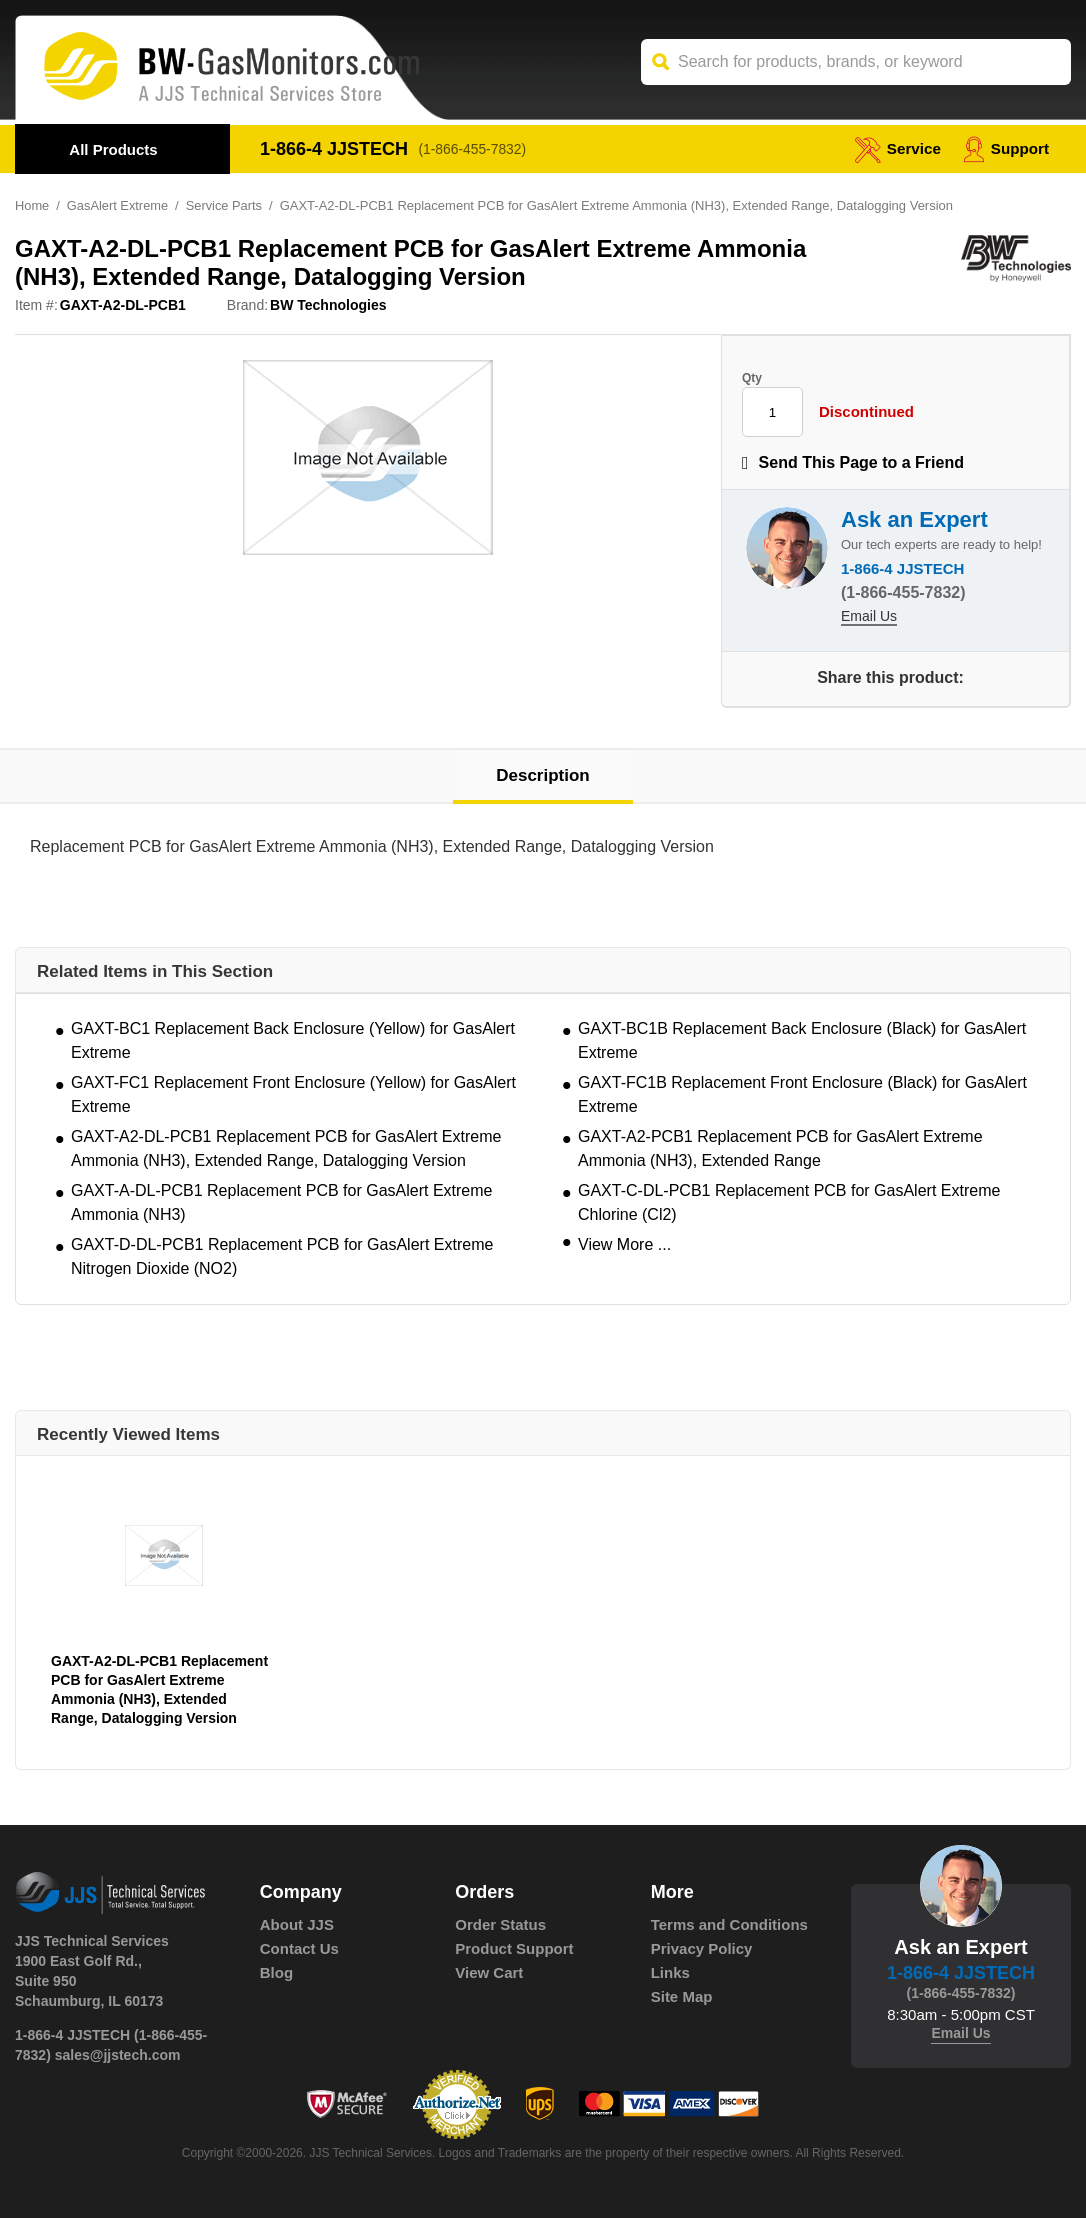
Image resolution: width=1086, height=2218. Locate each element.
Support (1004, 148)
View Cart (489, 1972)
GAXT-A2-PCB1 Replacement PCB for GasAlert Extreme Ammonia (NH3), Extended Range (780, 1148)
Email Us (869, 617)
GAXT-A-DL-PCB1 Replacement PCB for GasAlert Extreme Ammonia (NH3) (281, 1202)
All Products (113, 149)
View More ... (624, 1244)
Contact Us (299, 1948)
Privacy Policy (702, 1948)
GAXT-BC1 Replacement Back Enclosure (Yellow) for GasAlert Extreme (293, 1040)
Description (543, 776)
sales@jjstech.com (118, 2055)
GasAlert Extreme (118, 205)
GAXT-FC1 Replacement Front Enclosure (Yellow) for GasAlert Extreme (293, 1094)
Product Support (514, 1948)
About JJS (297, 1924)
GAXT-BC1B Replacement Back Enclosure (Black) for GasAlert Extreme (802, 1040)
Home (32, 205)
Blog (276, 1972)
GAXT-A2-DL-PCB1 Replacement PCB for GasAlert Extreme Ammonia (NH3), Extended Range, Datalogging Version (286, 1148)
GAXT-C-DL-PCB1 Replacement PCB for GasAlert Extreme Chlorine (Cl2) (789, 1202)
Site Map (682, 1996)
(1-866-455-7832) (474, 149)
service (893, 148)
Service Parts (226, 205)
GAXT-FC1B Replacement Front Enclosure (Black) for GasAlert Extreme (802, 1094)
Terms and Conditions (729, 1924)
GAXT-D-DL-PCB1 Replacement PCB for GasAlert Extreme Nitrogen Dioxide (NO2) (282, 1256)
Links (670, 1972)
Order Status (500, 1924)
